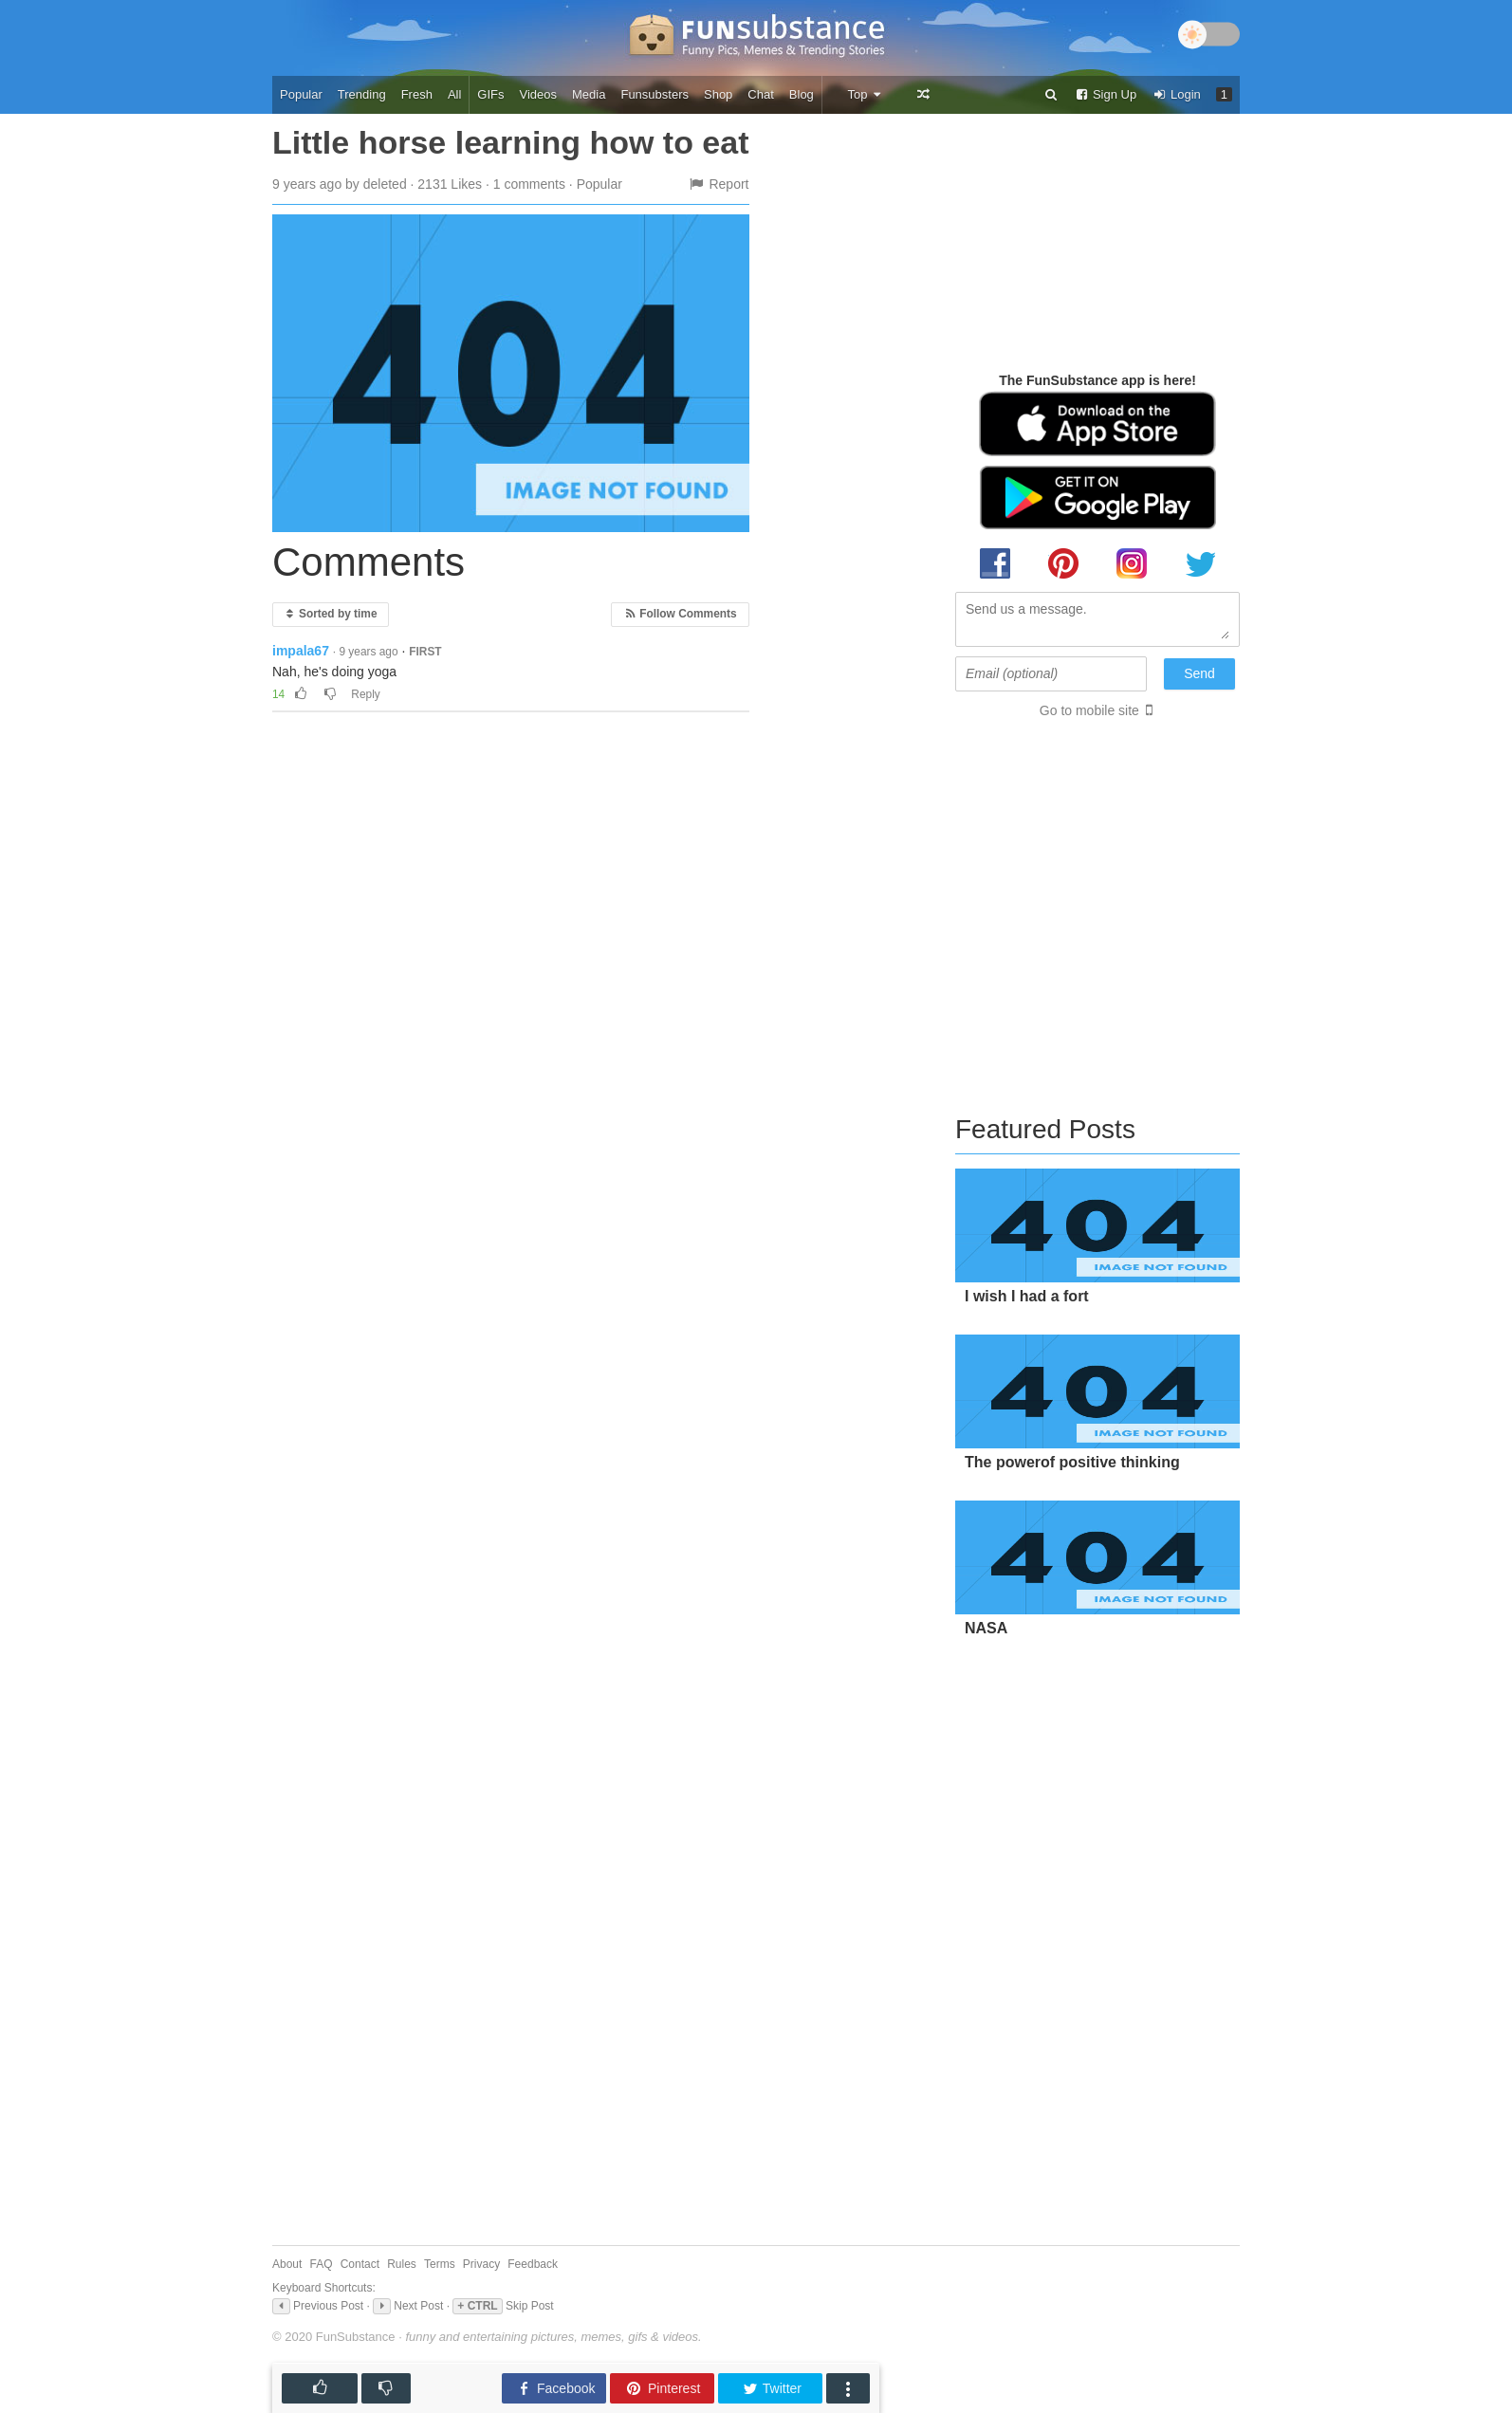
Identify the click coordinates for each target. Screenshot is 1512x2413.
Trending (362, 94)
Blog (801, 94)
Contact (360, 2264)
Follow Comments (679, 613)
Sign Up (1105, 94)
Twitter (772, 2389)
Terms (439, 2264)
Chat (760, 94)
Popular (301, 94)
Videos (539, 94)
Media (588, 94)
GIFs (490, 94)
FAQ (321, 2264)
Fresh (417, 94)
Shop (718, 94)
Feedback (532, 2264)
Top (864, 94)
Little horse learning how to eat (510, 142)
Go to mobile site (1089, 710)
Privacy (481, 2264)
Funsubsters (654, 94)
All (454, 94)
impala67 (300, 650)
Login (1176, 94)
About (287, 2264)
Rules (401, 2264)
